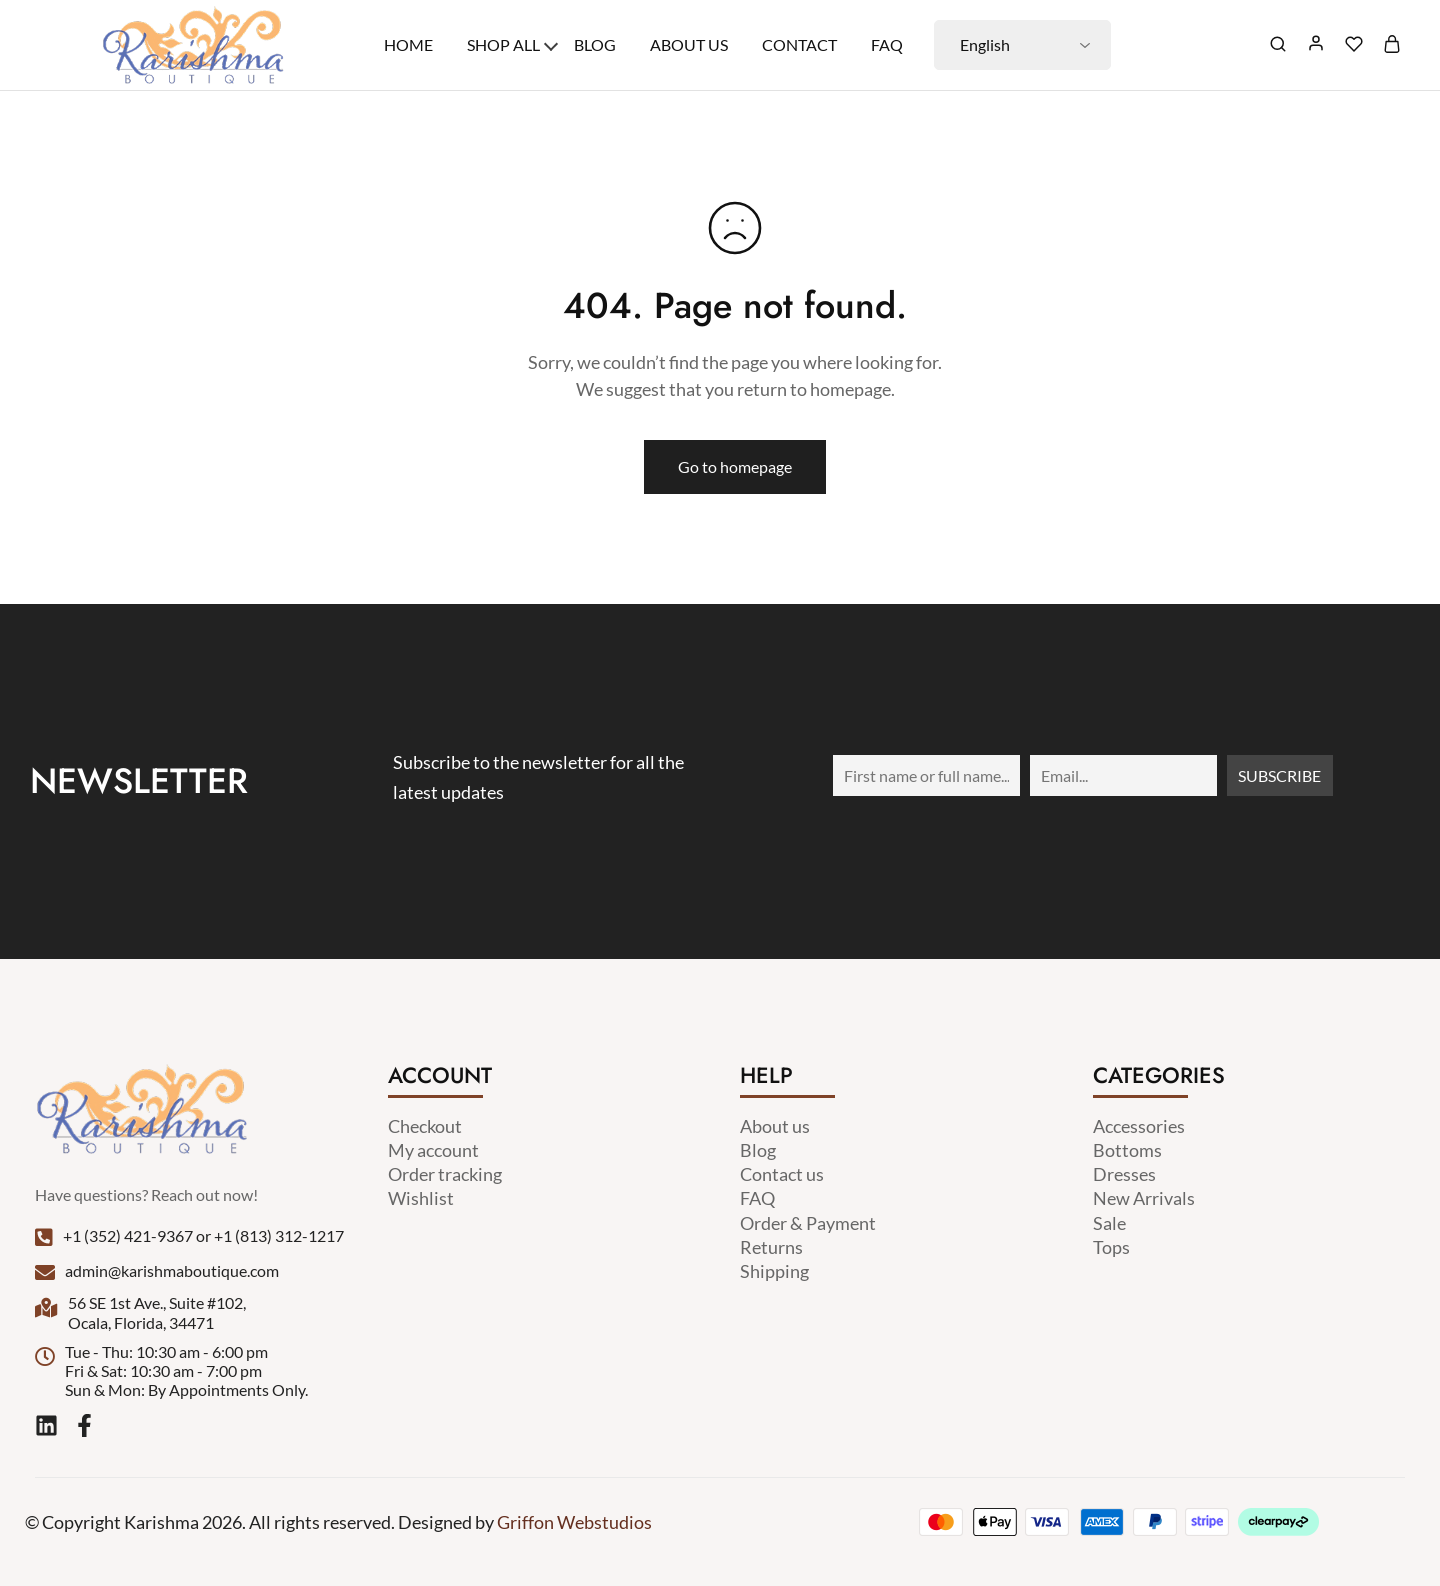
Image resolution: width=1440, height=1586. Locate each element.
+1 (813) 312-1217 (279, 1235)
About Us (689, 44)
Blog (595, 44)
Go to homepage (735, 466)
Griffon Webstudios (574, 1522)
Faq (887, 44)
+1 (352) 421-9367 (128, 1235)
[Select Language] (1022, 45)
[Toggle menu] (551, 44)
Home (408, 44)
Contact (799, 44)
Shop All (503, 44)
